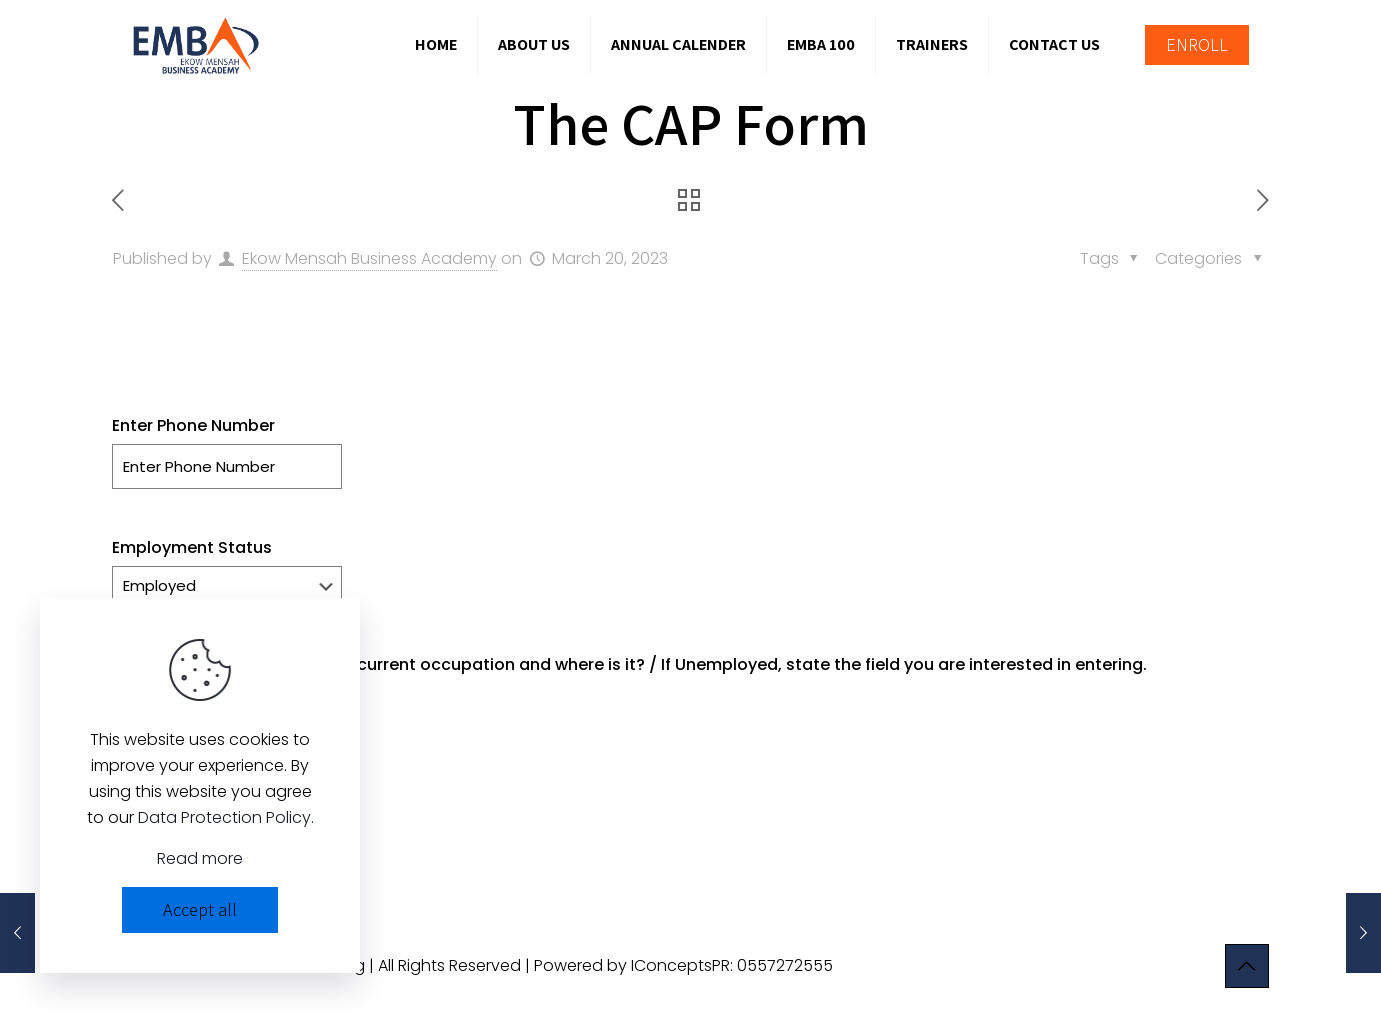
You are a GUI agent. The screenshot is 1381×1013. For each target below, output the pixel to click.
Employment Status (192, 547)
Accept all (200, 909)
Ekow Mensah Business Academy (369, 258)
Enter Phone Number (193, 425)
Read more (200, 858)
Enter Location (170, 786)
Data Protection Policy (224, 817)
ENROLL (1197, 44)
